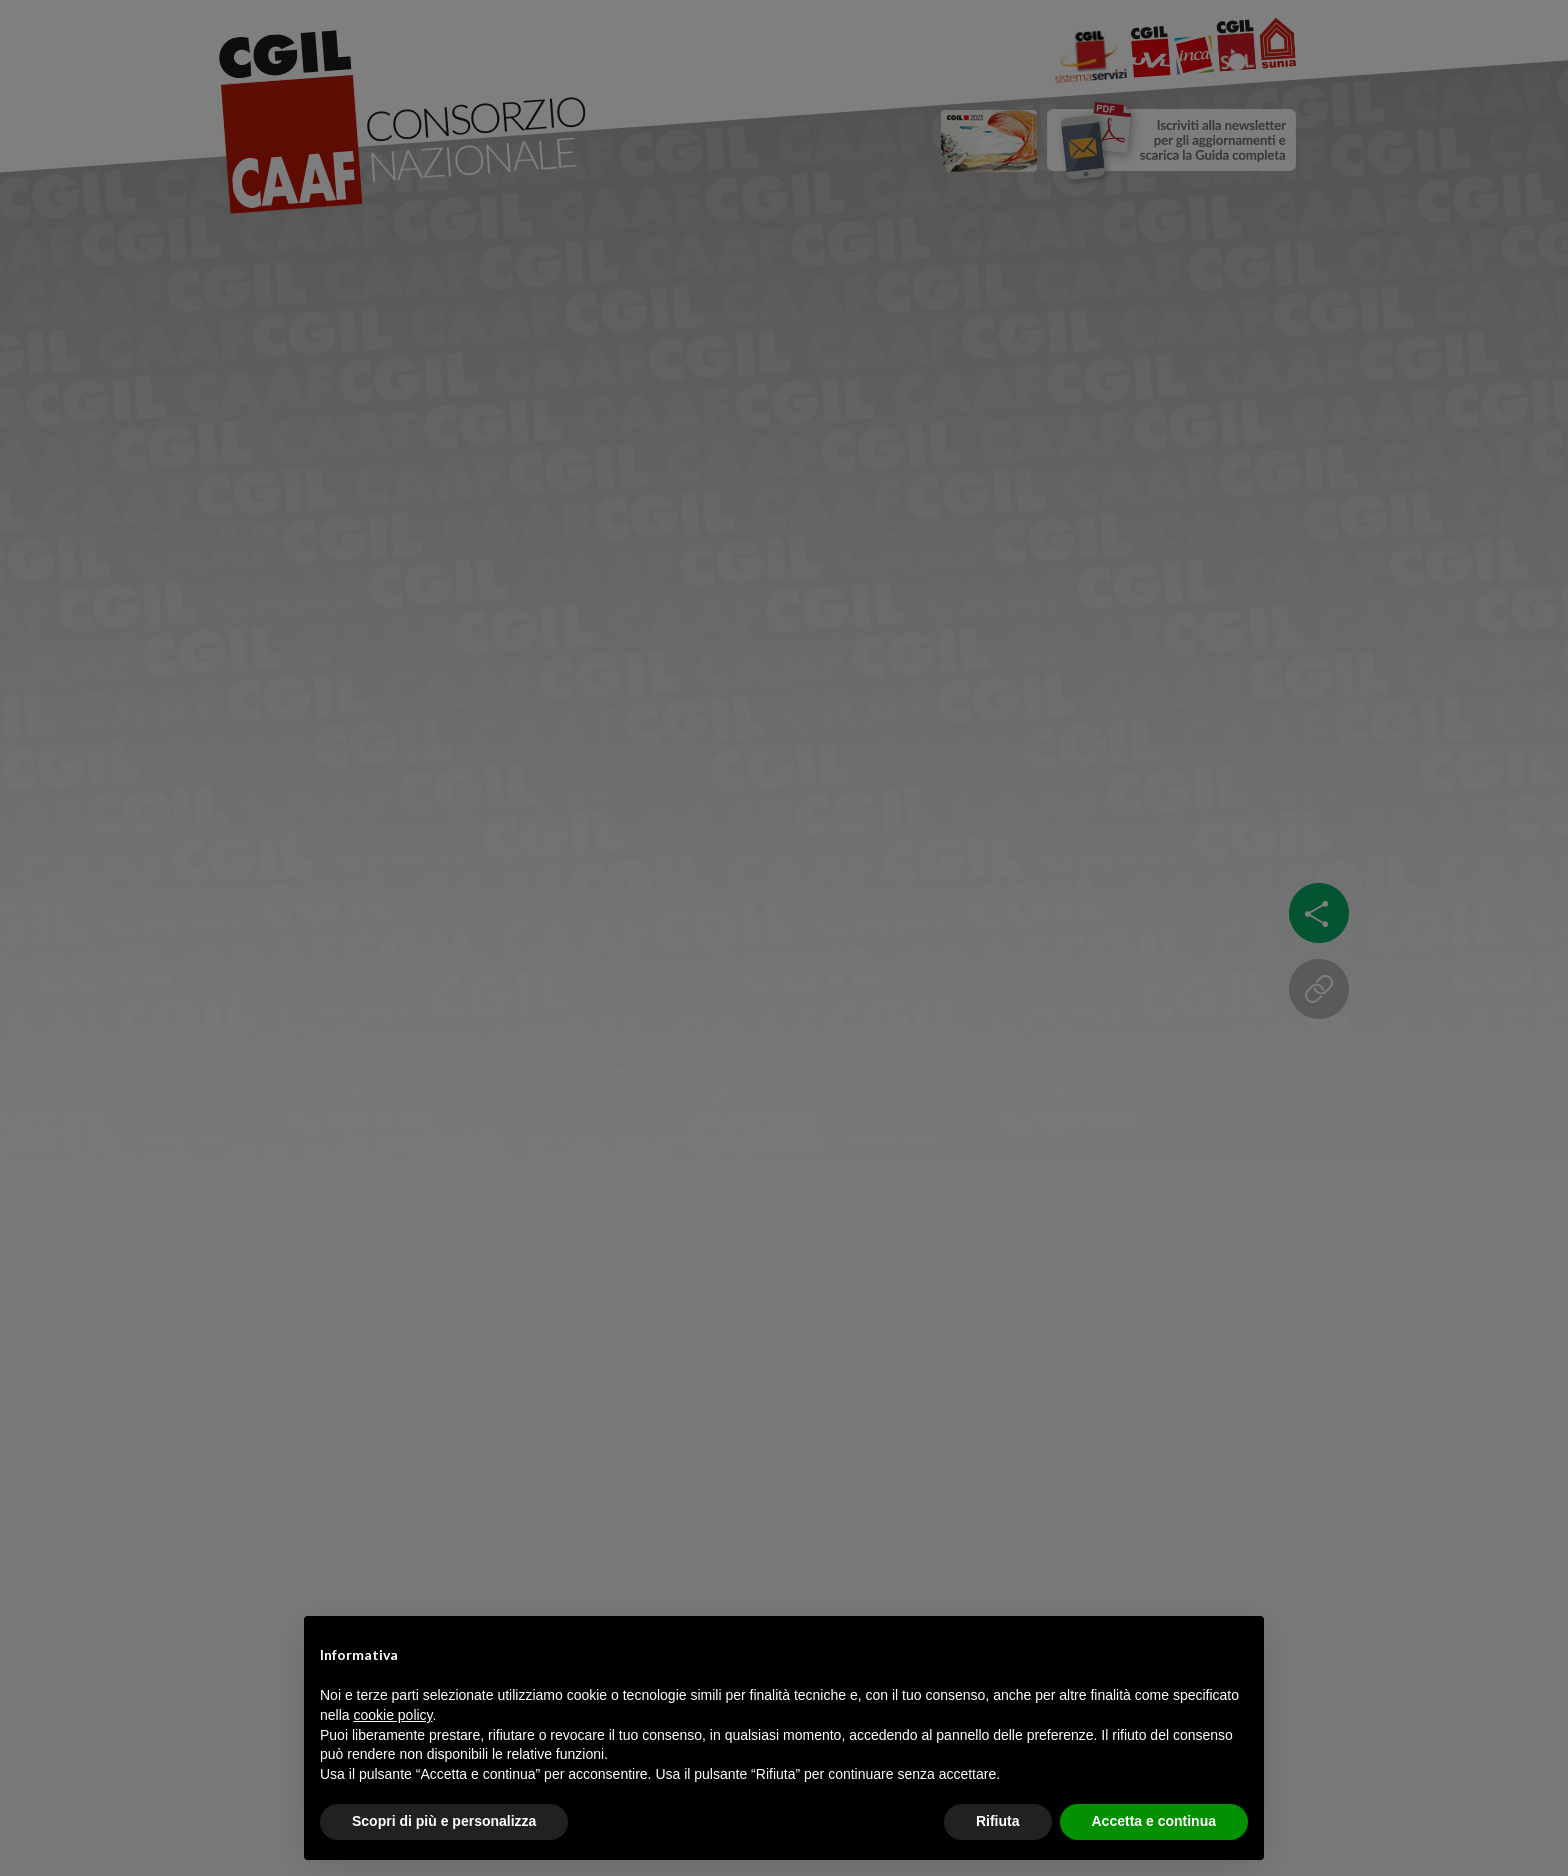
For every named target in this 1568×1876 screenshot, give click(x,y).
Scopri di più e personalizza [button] (444, 1821)
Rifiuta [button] (998, 1821)
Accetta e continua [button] (1154, 1821)
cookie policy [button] (392, 1715)
